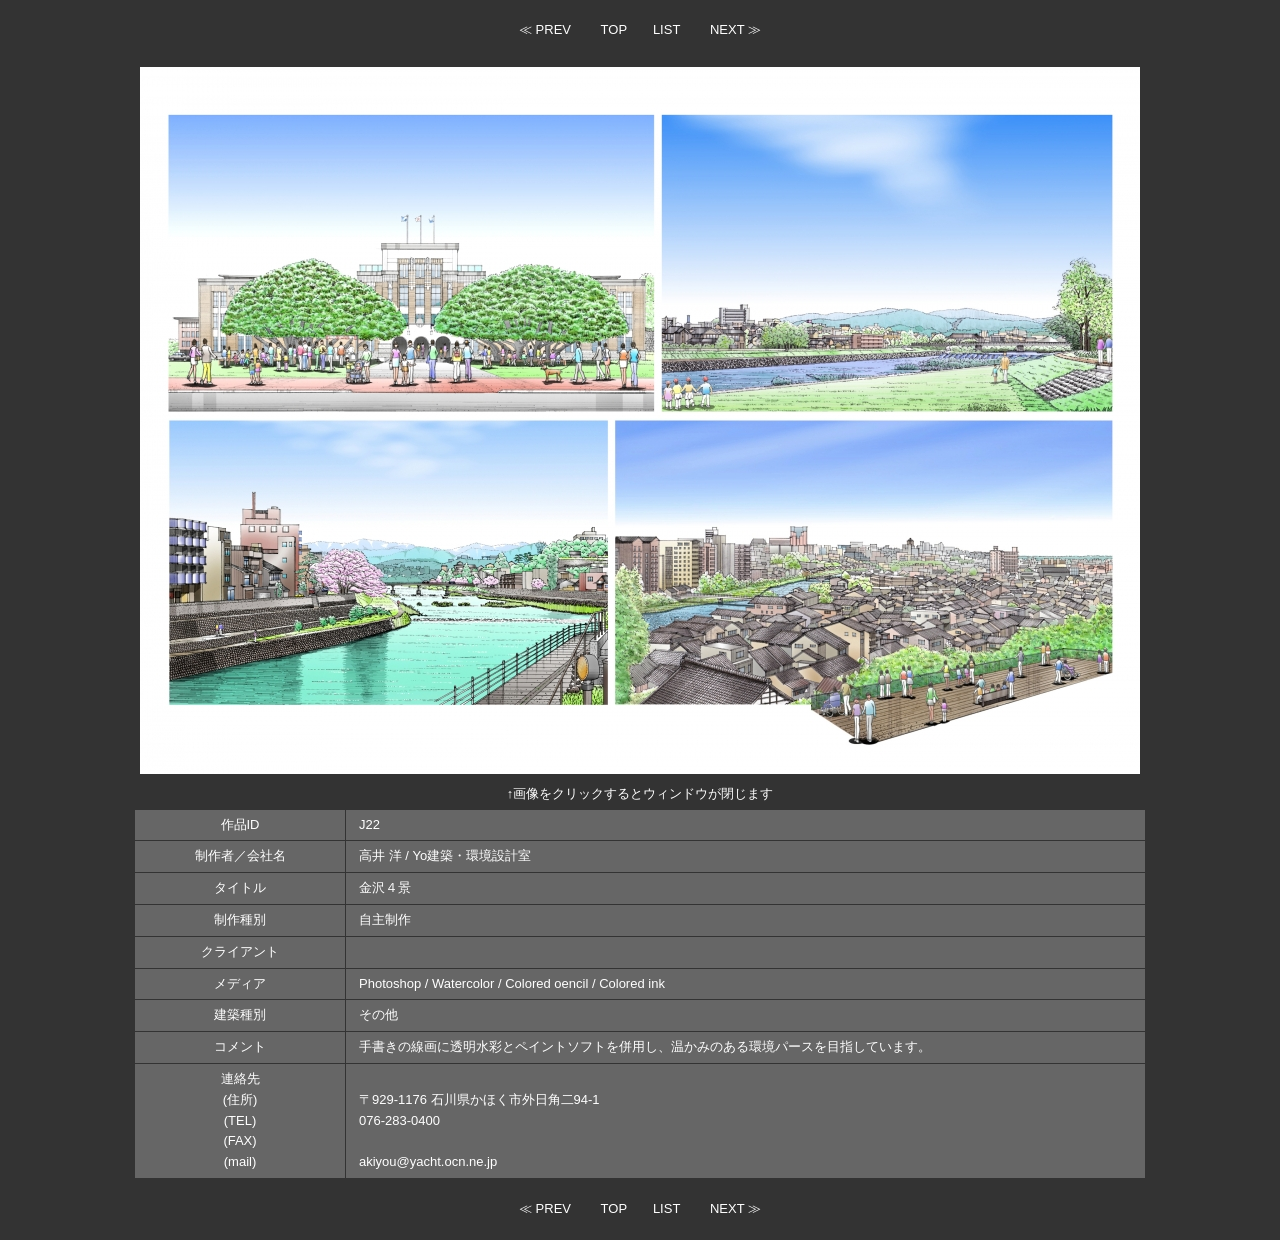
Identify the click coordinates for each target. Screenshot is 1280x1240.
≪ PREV (545, 29)
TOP (614, 29)
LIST (666, 29)
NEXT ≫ (735, 29)
